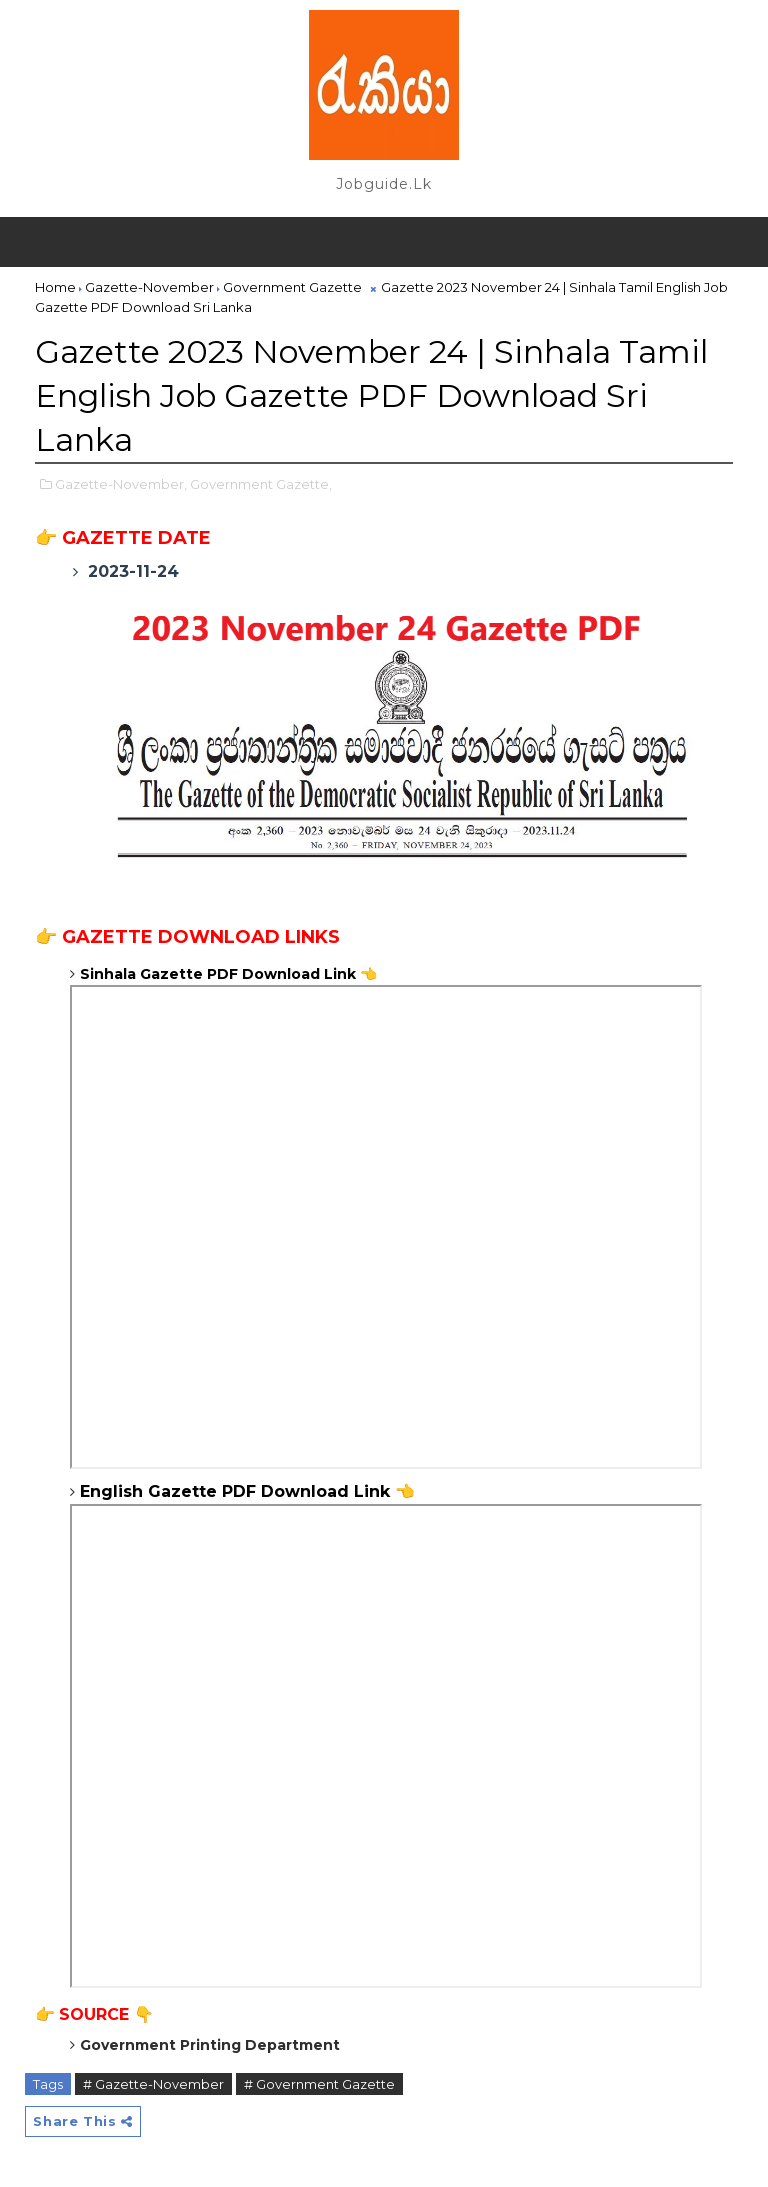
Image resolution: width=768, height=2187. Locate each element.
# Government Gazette (319, 2084)
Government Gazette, (261, 484)
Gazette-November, (121, 484)
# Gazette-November (153, 2084)
